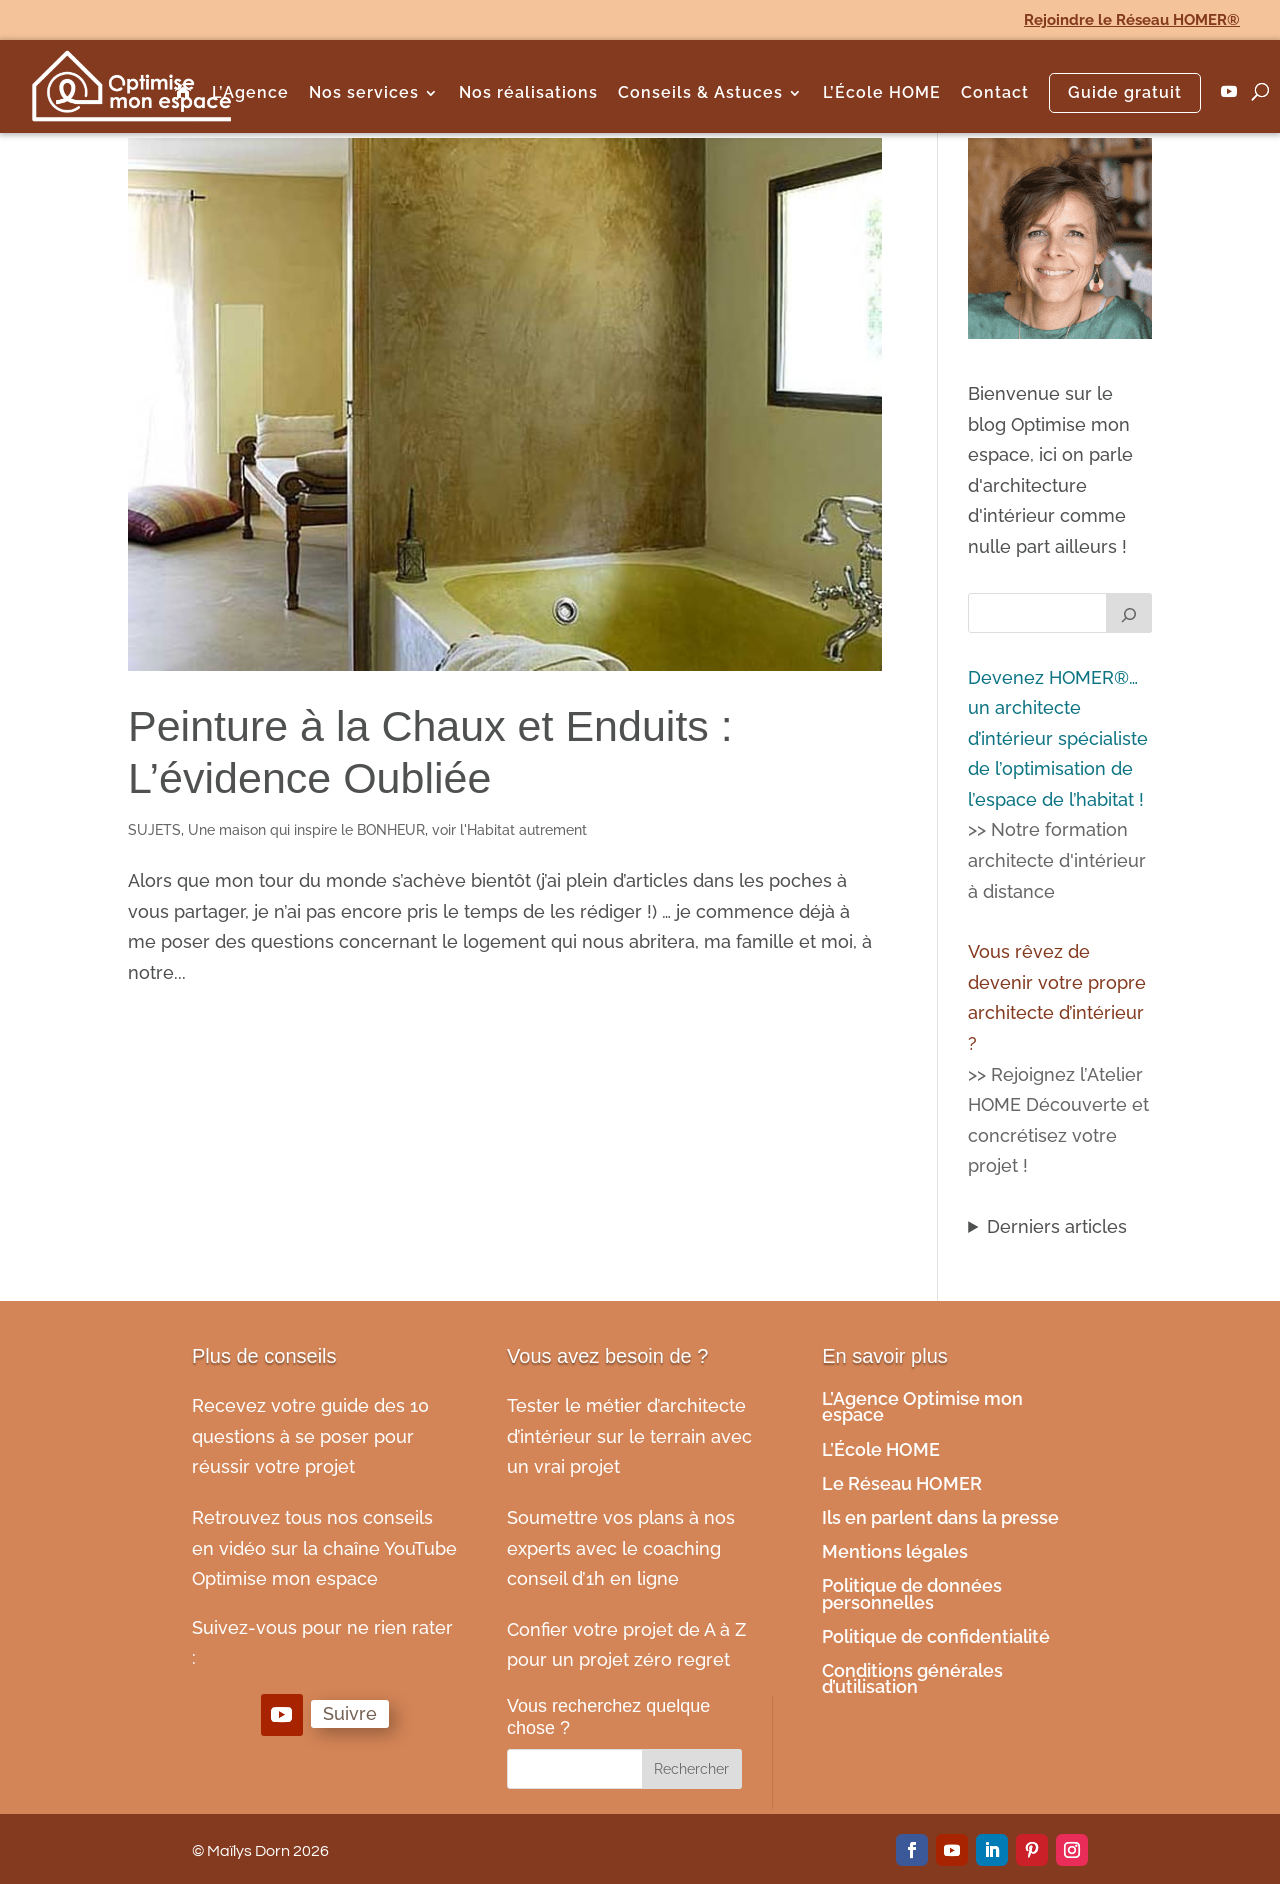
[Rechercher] (1129, 613)
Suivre (350, 1713)
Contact (995, 94)
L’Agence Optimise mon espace (922, 1406)
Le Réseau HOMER (902, 1483)
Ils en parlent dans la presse (940, 1517)
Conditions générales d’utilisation (912, 1678)
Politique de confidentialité (938, 1636)
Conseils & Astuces (700, 94)
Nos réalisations (528, 94)
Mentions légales (897, 1551)
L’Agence (250, 94)
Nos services (364, 94)
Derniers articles (1057, 1226)
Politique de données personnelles (912, 1593)
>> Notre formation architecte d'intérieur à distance (1057, 860)
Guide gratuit (1125, 92)
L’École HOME (882, 94)
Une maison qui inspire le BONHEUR (306, 830)
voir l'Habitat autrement (509, 830)
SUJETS (154, 830)
